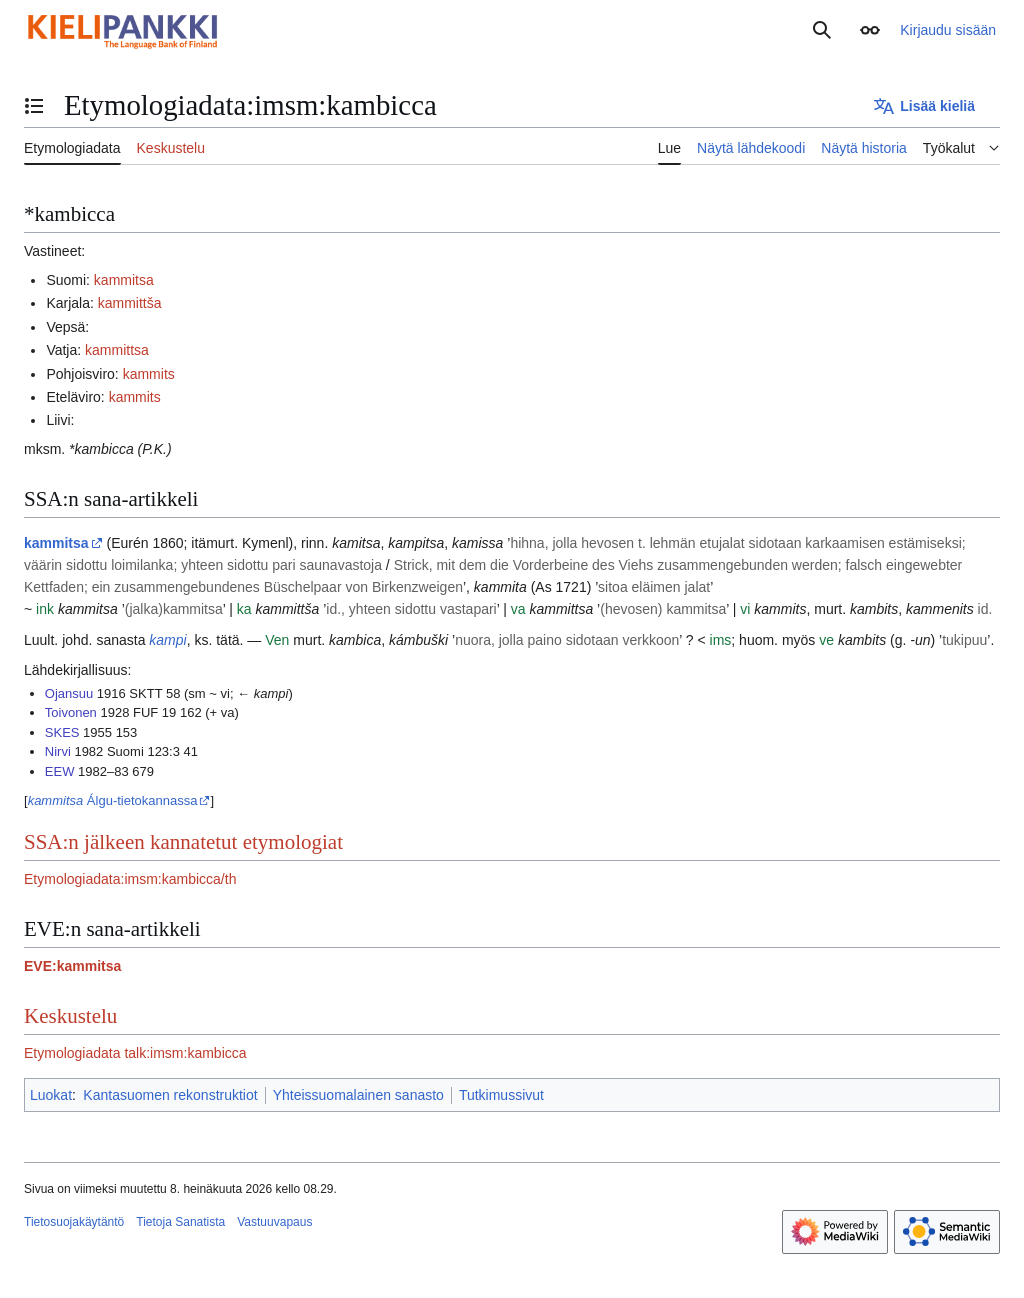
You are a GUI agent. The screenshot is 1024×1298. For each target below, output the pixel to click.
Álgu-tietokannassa (113, 800)
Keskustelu (70, 1016)
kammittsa (117, 350)
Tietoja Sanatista (180, 1222)
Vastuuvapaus (274, 1222)
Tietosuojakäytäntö (74, 1222)
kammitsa (124, 280)
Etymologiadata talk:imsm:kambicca (135, 1053)
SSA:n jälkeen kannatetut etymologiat (183, 842)
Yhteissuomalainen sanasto (358, 1095)
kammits (149, 374)
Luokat (51, 1095)
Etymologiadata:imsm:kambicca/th (130, 879)
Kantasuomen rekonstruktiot (170, 1095)
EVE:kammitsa (72, 966)
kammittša (130, 303)
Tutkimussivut (501, 1095)
